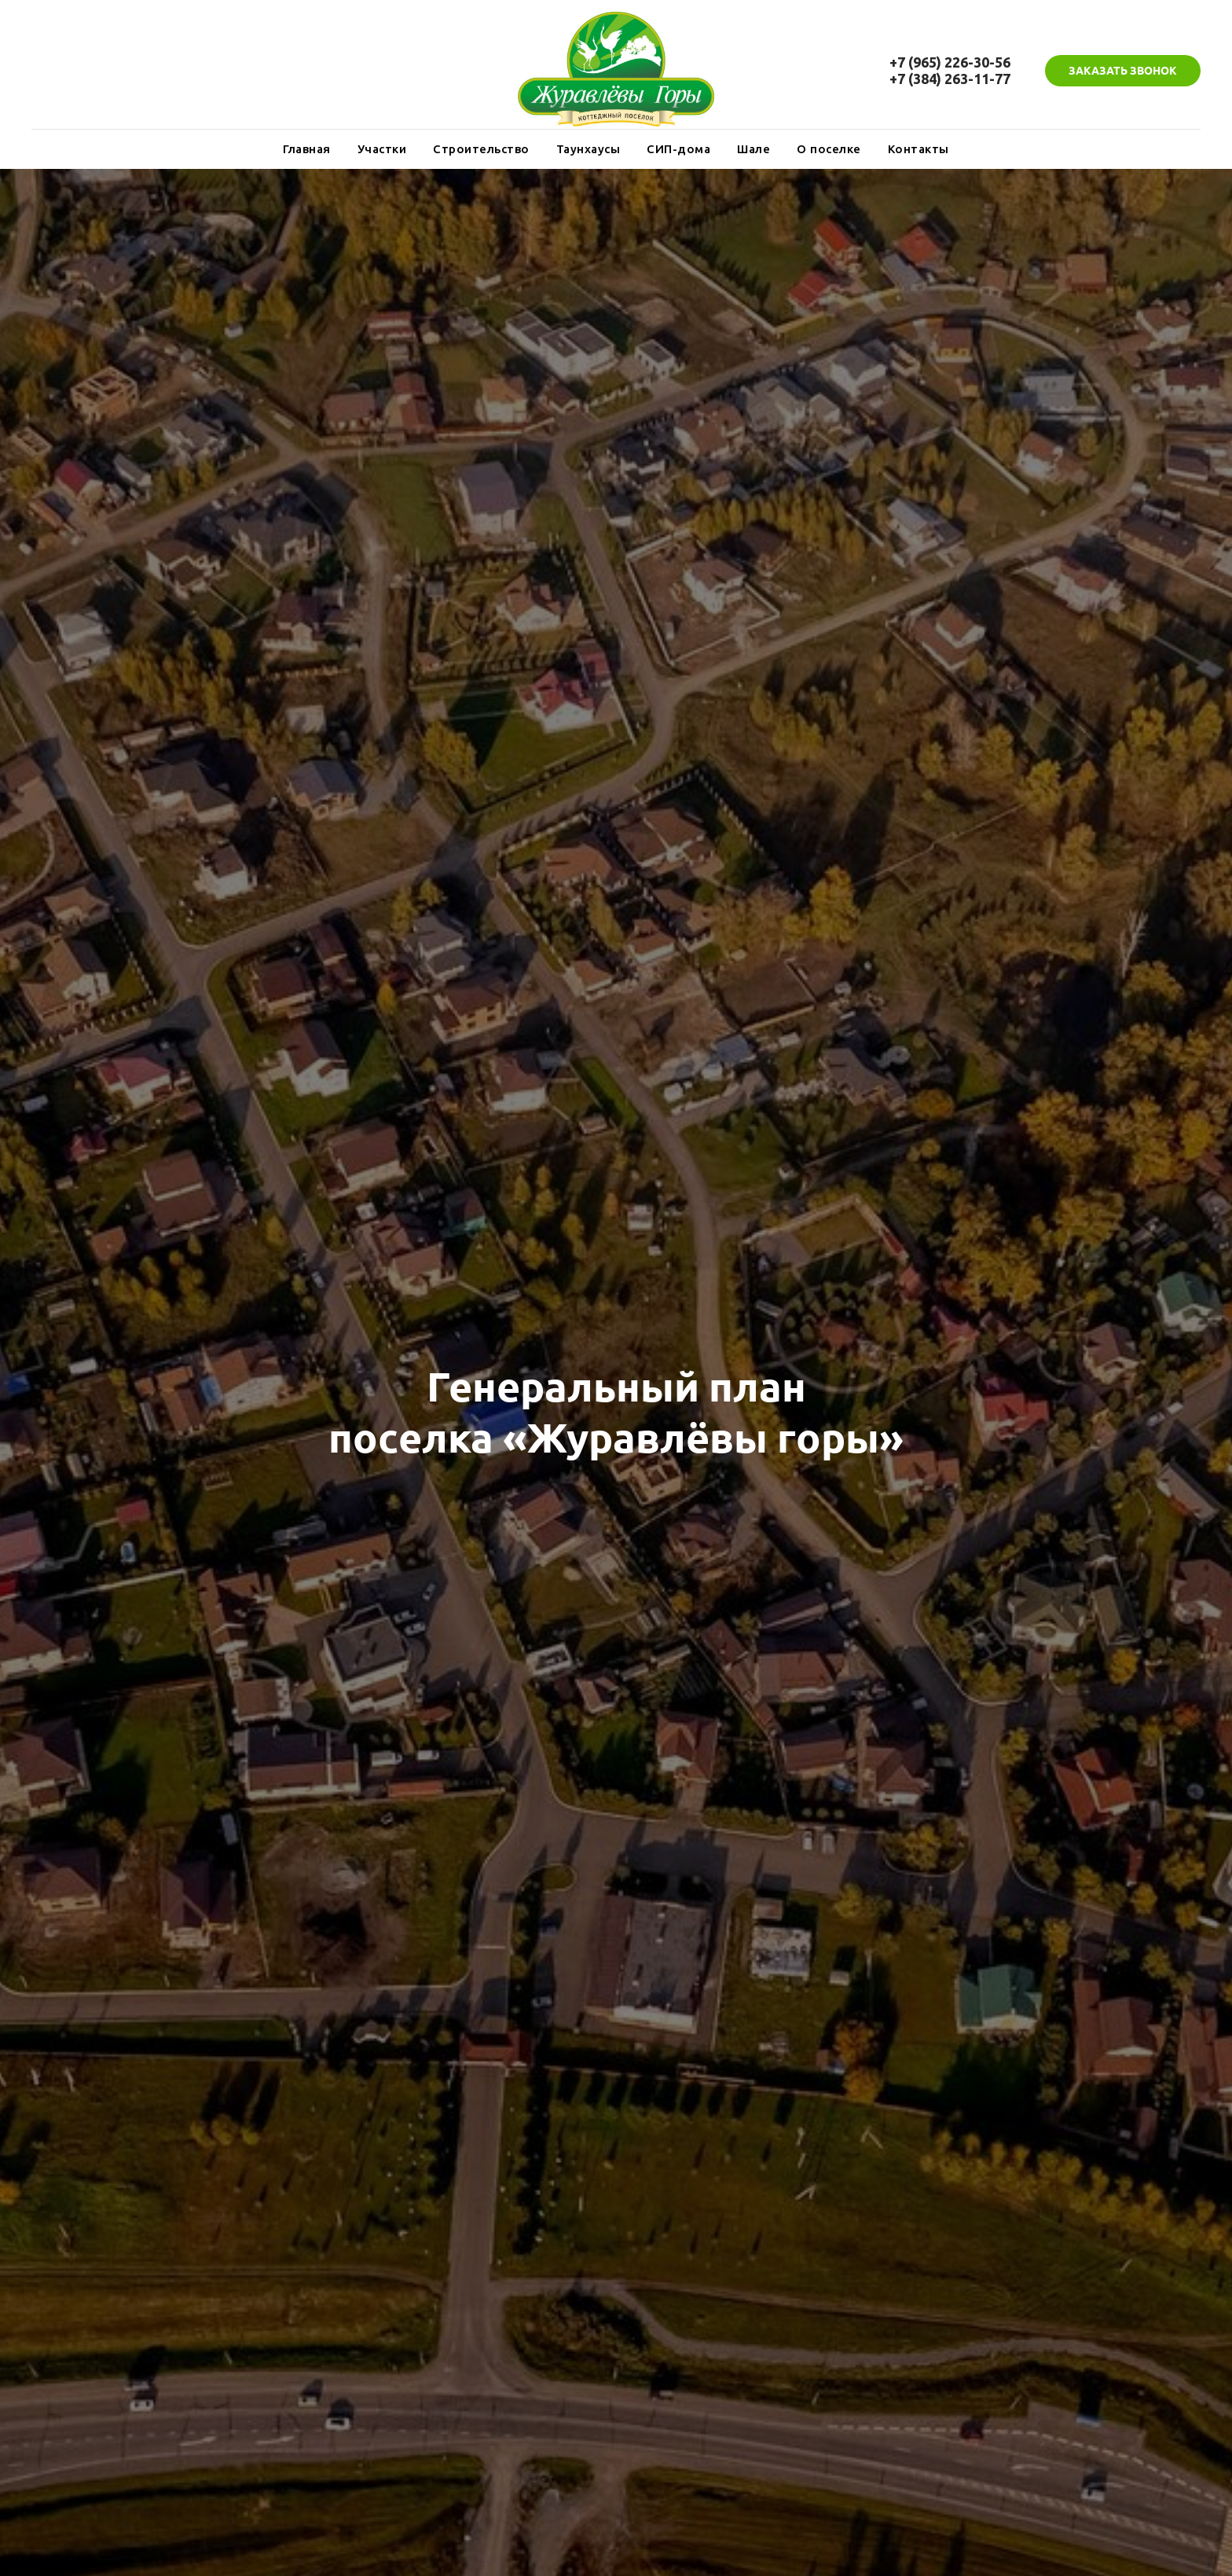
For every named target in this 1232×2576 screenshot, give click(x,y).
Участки (382, 149)
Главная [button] (307, 149)
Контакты (918, 149)
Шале (753, 149)
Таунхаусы (588, 149)
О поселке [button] (829, 149)
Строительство (481, 149)
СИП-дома (678, 149)
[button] (1123, 70)
